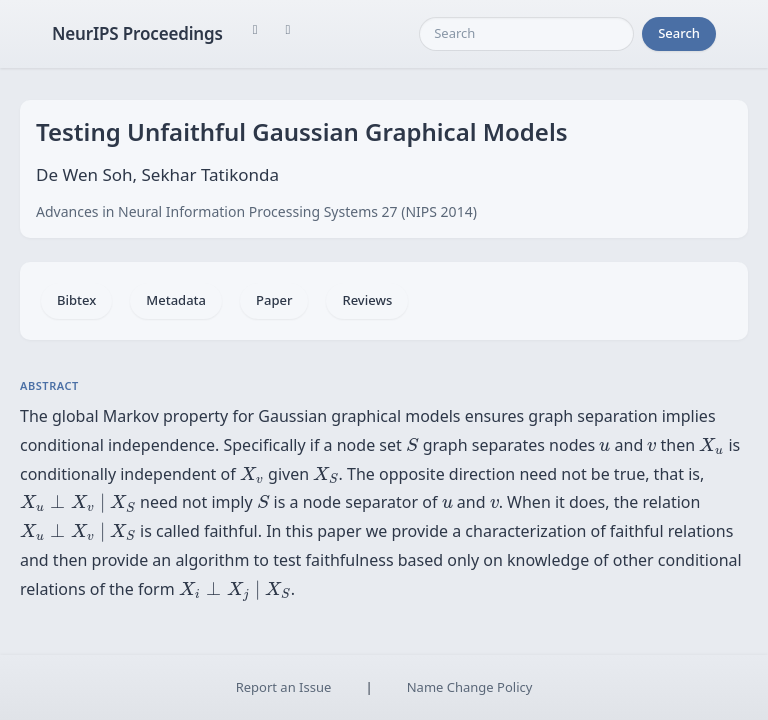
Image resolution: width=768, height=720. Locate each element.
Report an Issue (284, 687)
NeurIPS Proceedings (137, 33)
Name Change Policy (470, 687)
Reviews (367, 300)
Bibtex (76, 300)
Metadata (176, 300)
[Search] (526, 34)
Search (679, 33)
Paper (274, 300)
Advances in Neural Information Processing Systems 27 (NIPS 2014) (256, 211)
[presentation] (412, 444)
